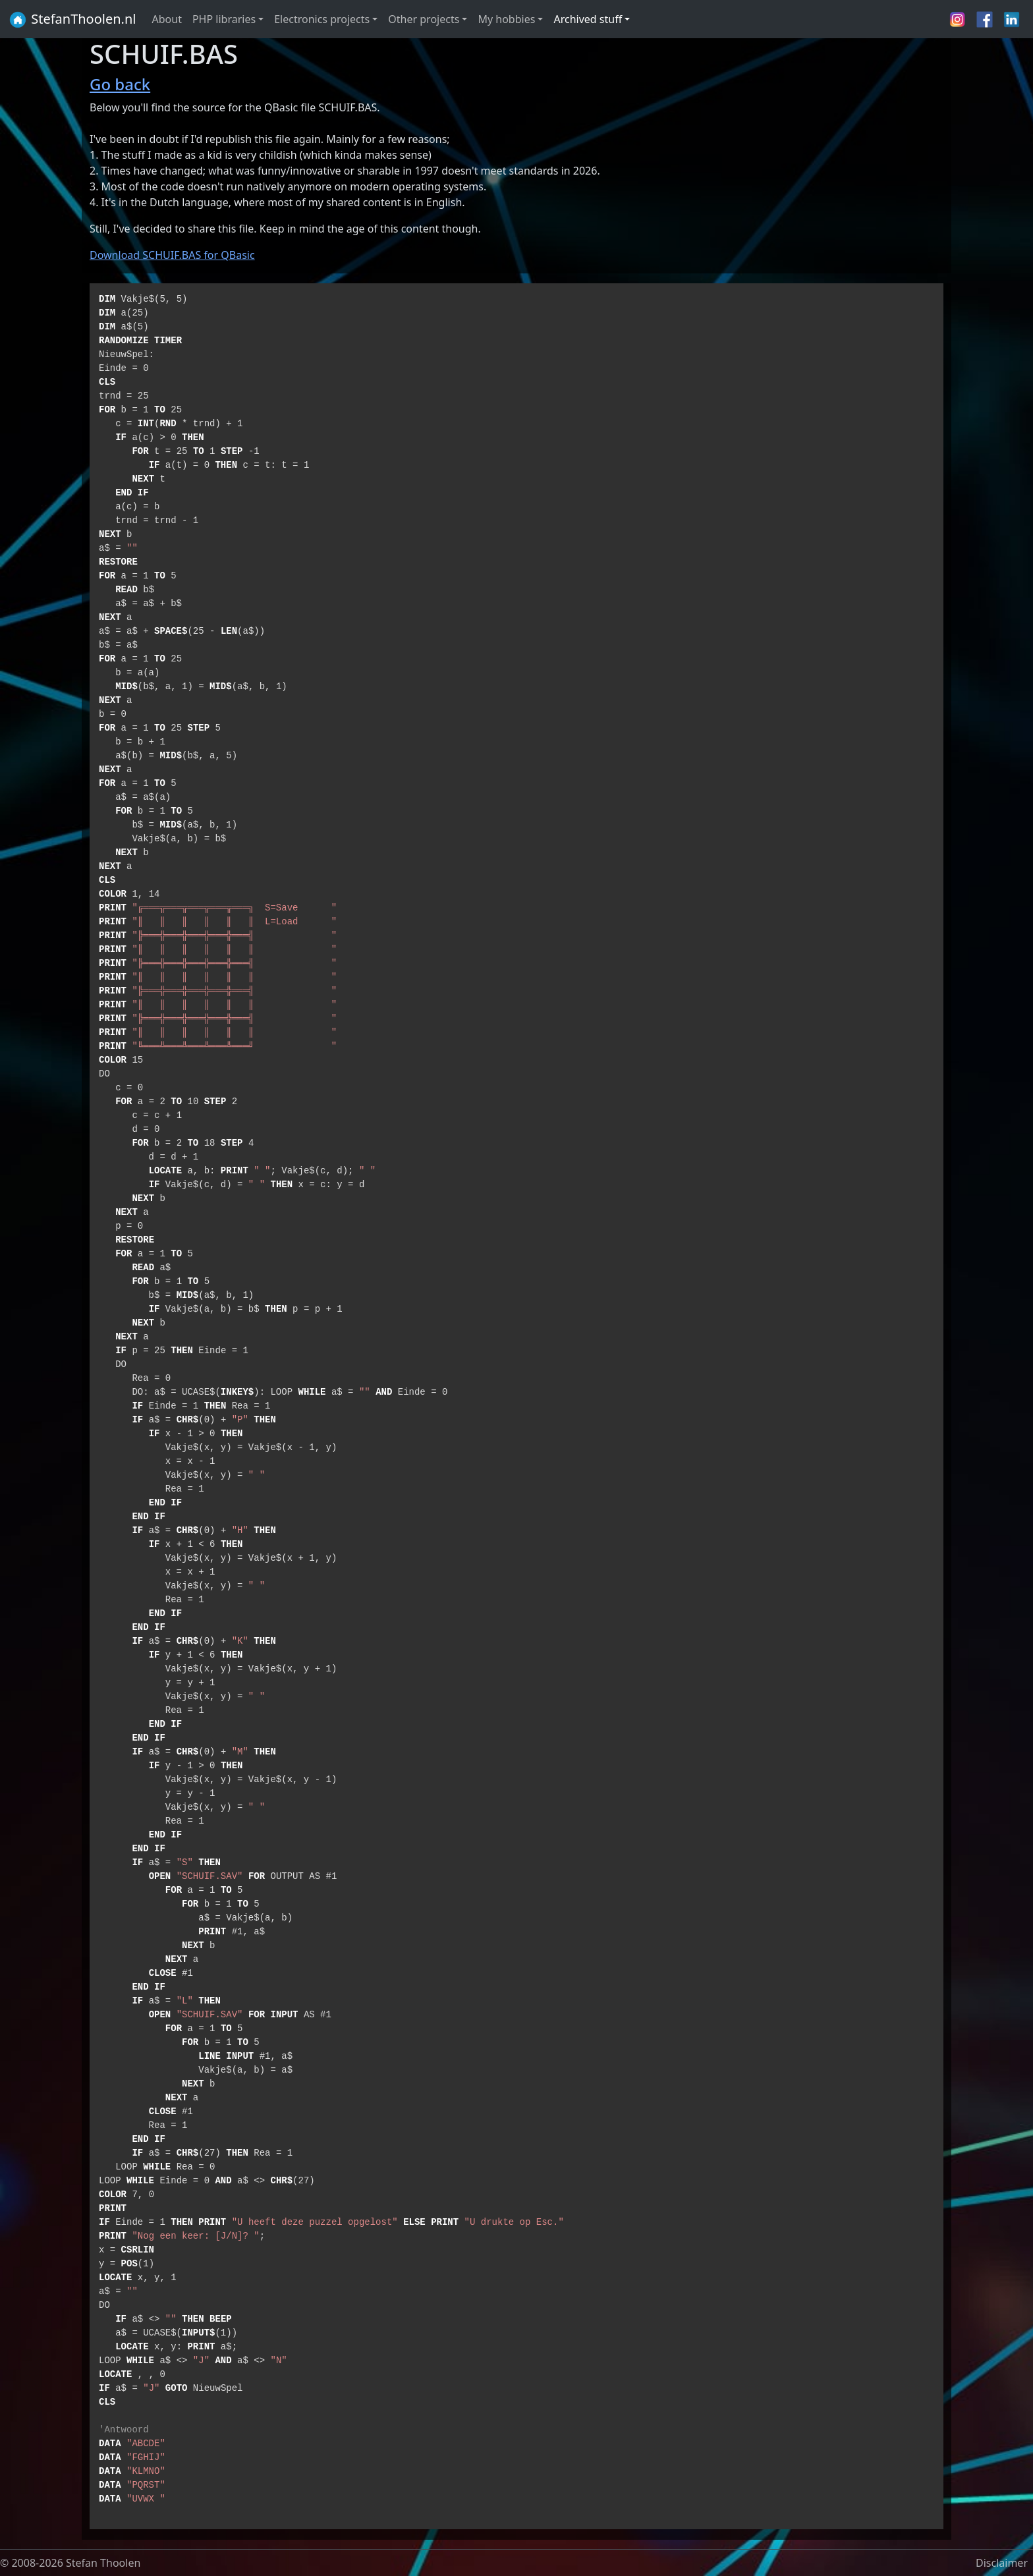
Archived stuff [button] (587, 19)
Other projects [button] (423, 19)
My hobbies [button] (506, 19)
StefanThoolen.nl (72, 20)
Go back (120, 84)
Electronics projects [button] (322, 19)
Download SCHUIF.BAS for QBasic (172, 255)
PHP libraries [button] (224, 19)
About (167, 19)
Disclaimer (1002, 2563)
